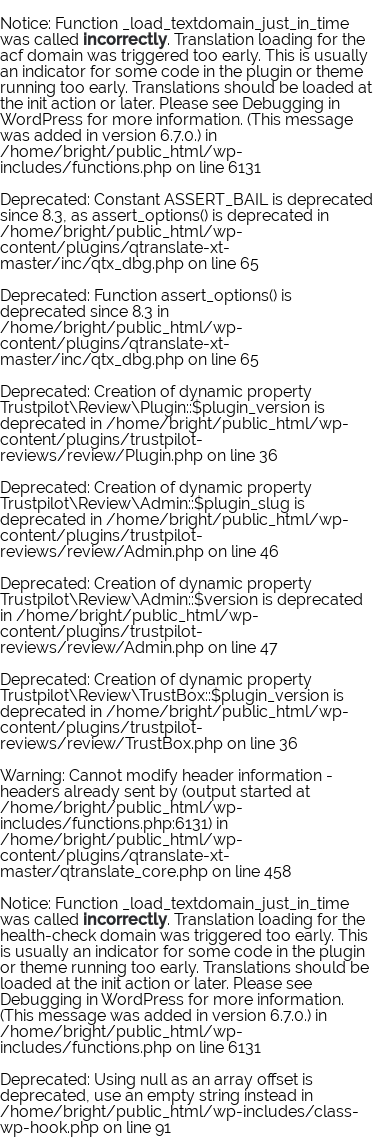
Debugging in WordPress (92, 999)
